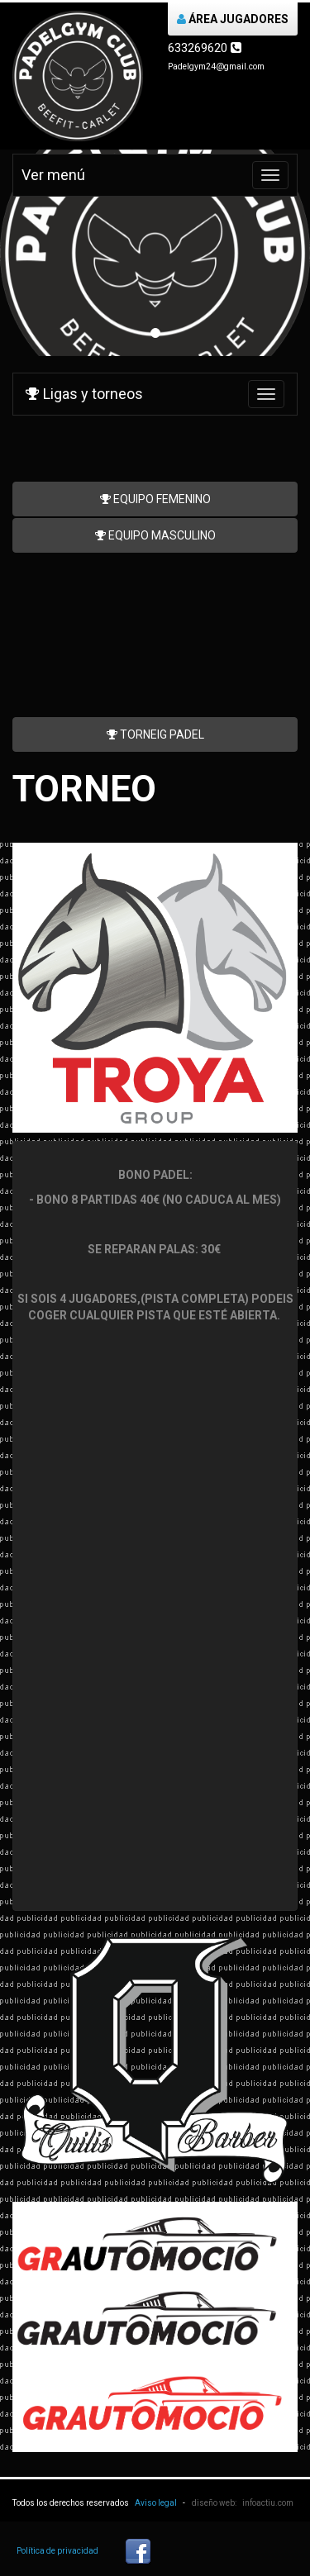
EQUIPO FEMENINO (155, 499)
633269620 (204, 47)
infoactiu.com (267, 2502)
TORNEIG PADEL (155, 734)
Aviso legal (156, 2502)
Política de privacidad (57, 2550)
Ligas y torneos (84, 393)
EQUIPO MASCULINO (155, 535)
